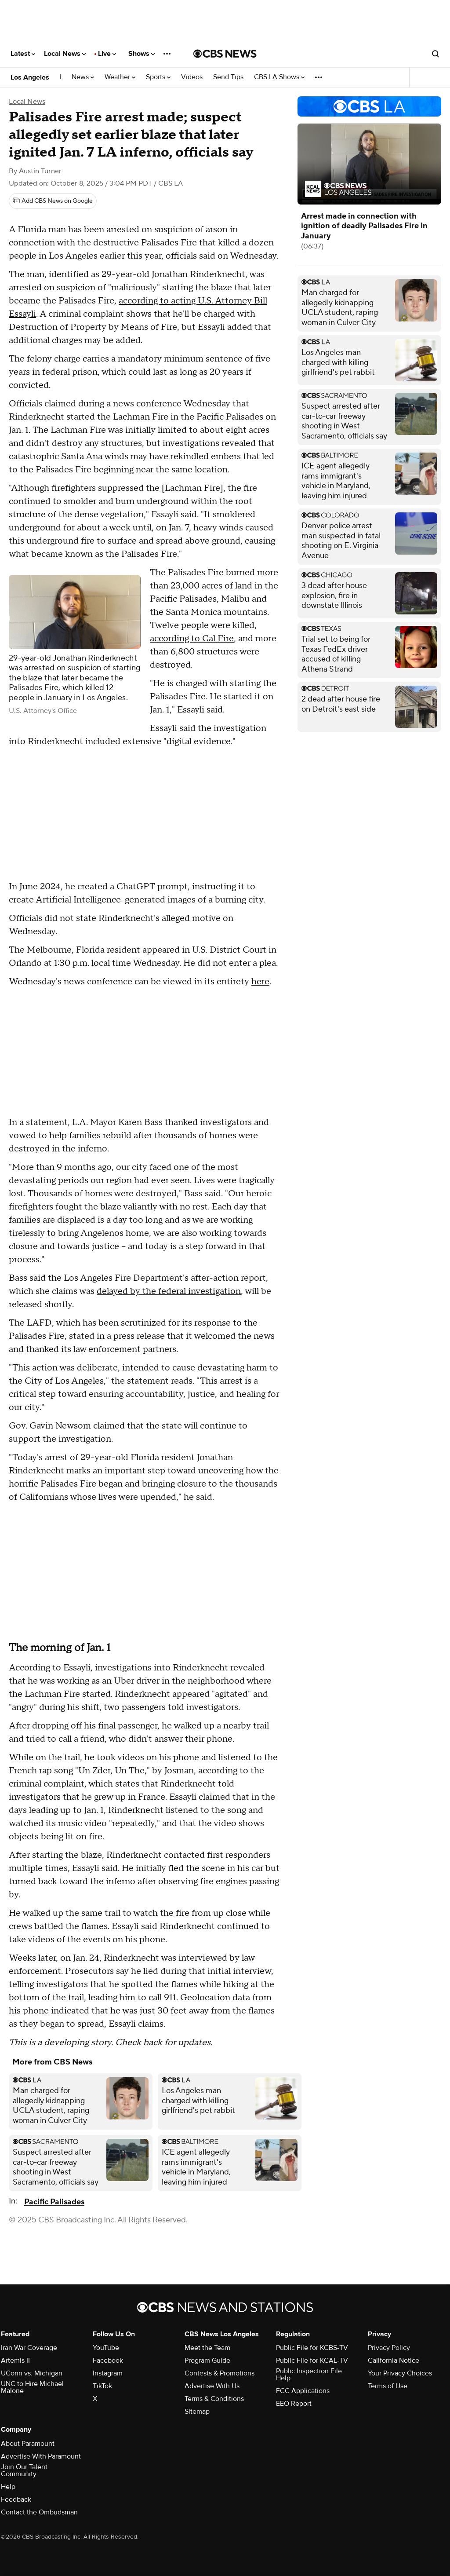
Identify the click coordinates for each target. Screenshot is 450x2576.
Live (107, 53)
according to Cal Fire (192, 638)
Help (8, 2486)
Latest (23, 53)
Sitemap (197, 2411)
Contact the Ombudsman (39, 2512)
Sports (158, 77)
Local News (65, 53)
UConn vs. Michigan (31, 2373)
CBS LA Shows (279, 77)
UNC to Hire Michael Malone (32, 2387)
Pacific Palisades (54, 2202)
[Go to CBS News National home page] (225, 53)
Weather (120, 77)
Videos (192, 77)
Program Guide (207, 2360)
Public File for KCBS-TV (312, 2347)
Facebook (108, 2360)
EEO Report (294, 2403)
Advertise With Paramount (41, 2456)
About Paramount (27, 2443)
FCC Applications (303, 2390)
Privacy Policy (389, 2347)
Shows (141, 53)
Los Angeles (30, 77)
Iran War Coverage (29, 2347)
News (83, 77)
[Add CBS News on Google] (53, 201)
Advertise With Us (212, 2386)
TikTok (102, 2386)
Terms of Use (387, 2386)
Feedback (16, 2499)
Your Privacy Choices (400, 2373)
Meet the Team (207, 2347)
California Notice (393, 2360)
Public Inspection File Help (309, 2375)
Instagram (108, 2373)
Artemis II (15, 2360)
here (260, 981)
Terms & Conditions (214, 2398)
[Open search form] (435, 54)
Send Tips (228, 77)
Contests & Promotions (219, 2373)
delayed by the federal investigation (169, 1291)
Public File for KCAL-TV (312, 2360)
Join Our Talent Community (24, 2470)
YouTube (106, 2347)
